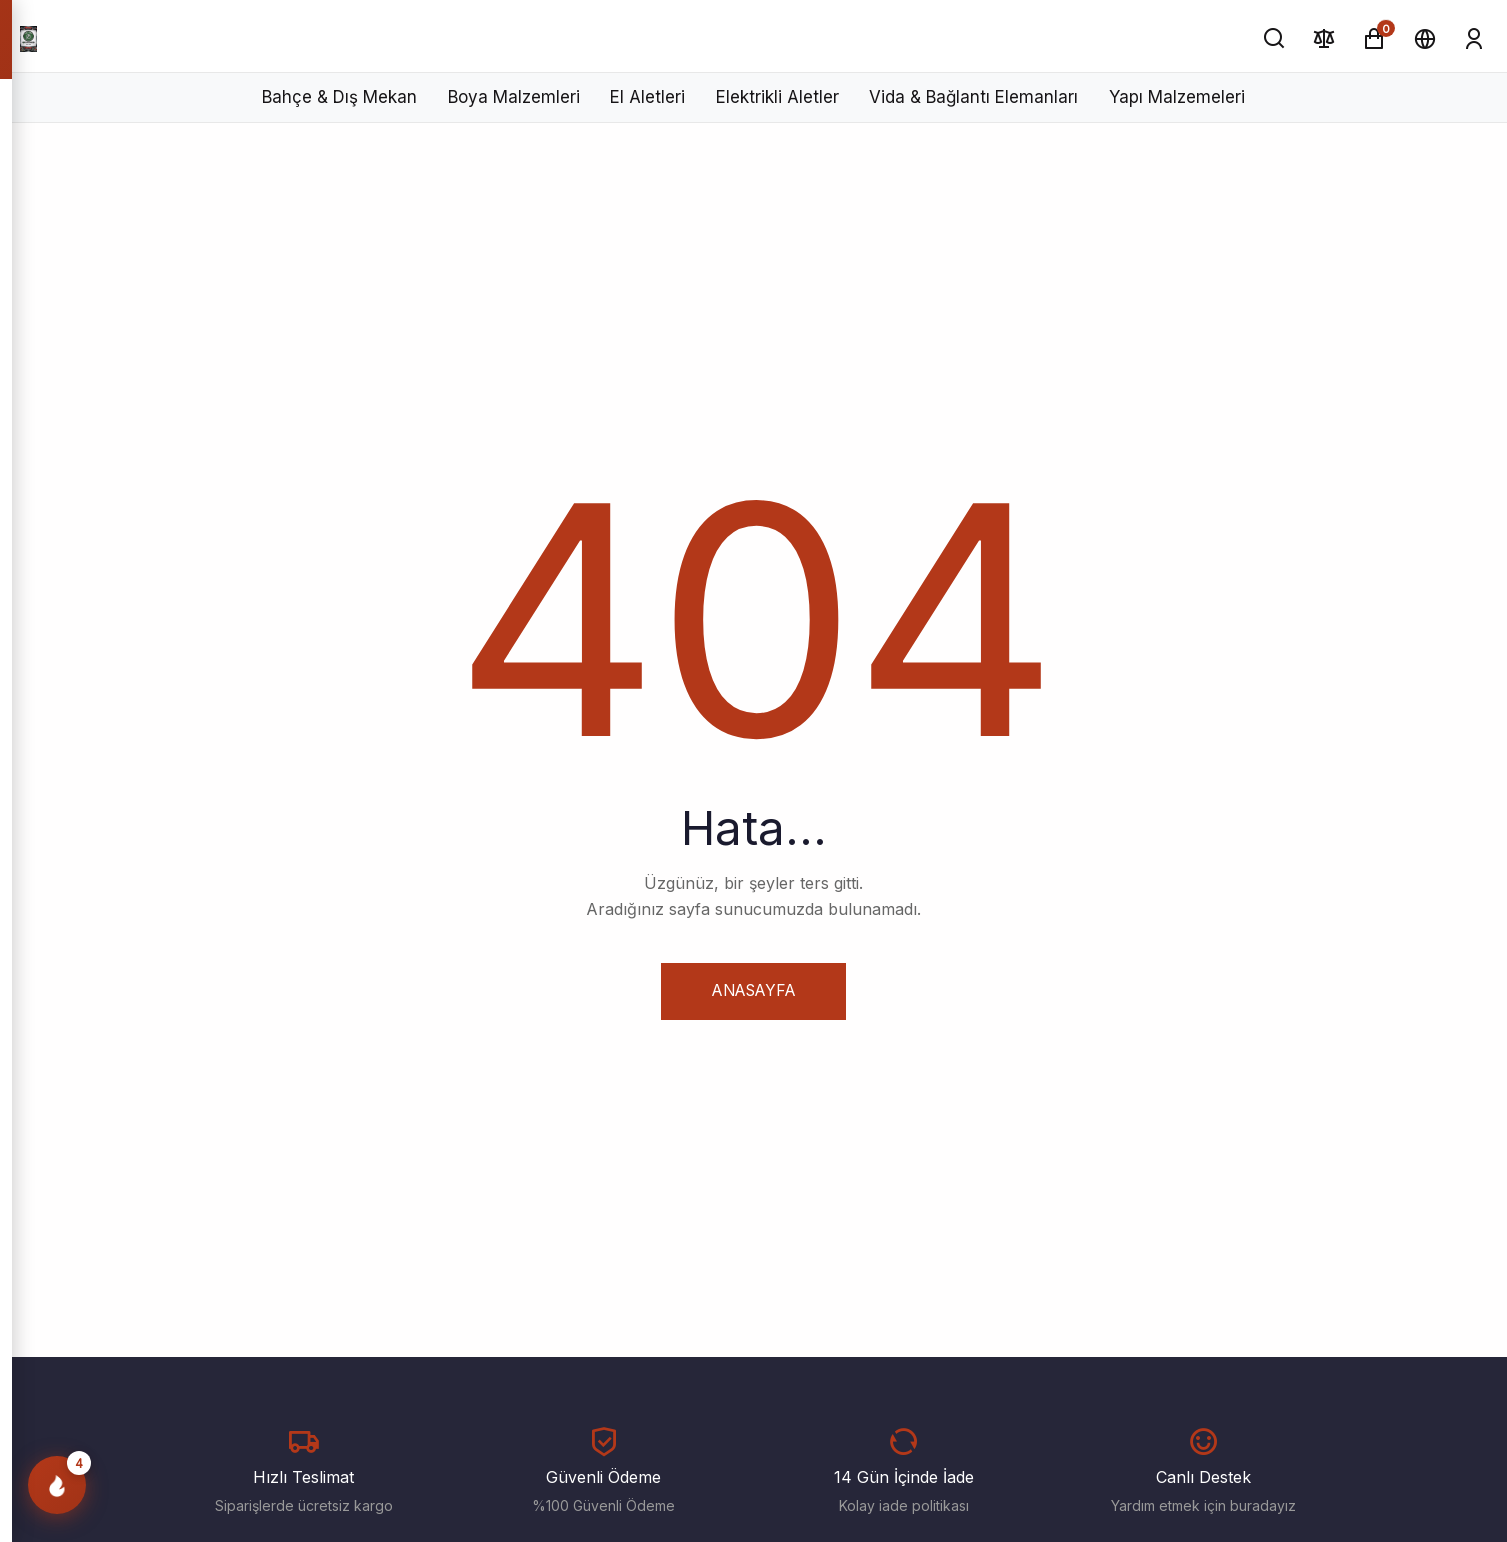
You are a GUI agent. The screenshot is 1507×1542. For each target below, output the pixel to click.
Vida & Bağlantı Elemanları (973, 97)
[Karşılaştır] (1324, 38)
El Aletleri (647, 97)
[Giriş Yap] (1474, 38)
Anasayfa (753, 990)
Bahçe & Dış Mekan (339, 97)
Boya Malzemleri (514, 97)
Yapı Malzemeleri (1177, 97)
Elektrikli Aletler (777, 97)
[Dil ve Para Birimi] (1424, 38)
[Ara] (1274, 38)
